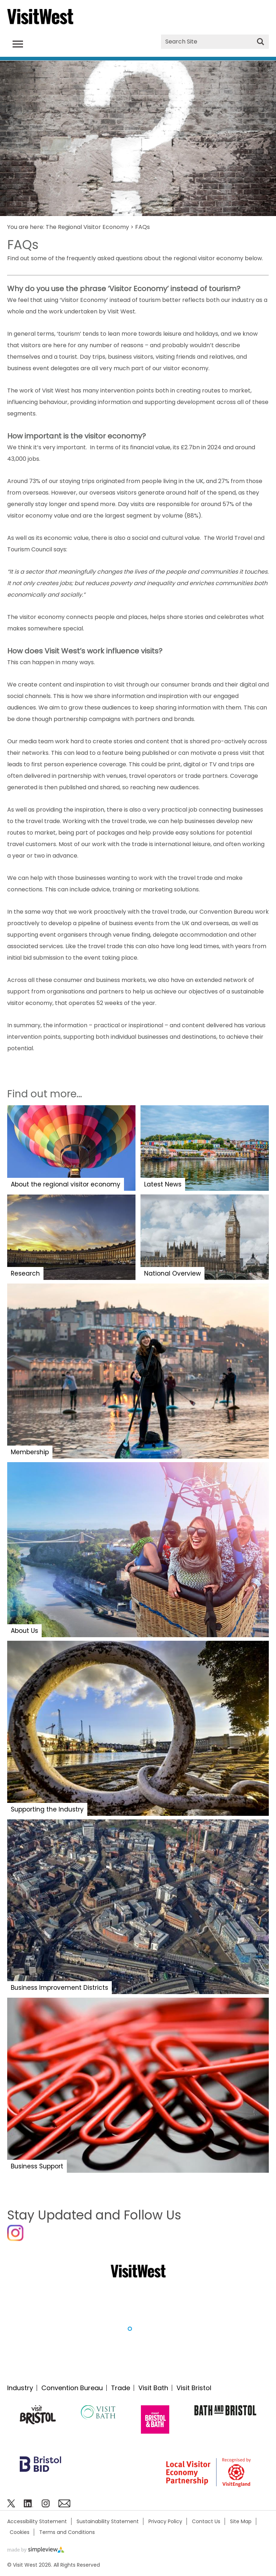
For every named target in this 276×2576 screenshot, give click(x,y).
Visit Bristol (193, 2388)
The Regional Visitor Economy (87, 227)
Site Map (241, 2521)
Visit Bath (153, 2388)
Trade (120, 2388)
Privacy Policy (165, 2521)
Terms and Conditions (67, 2532)
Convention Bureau (72, 2388)
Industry (20, 2388)
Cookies (19, 2532)
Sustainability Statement (108, 2521)
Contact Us (206, 2521)
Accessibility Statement (37, 2521)
